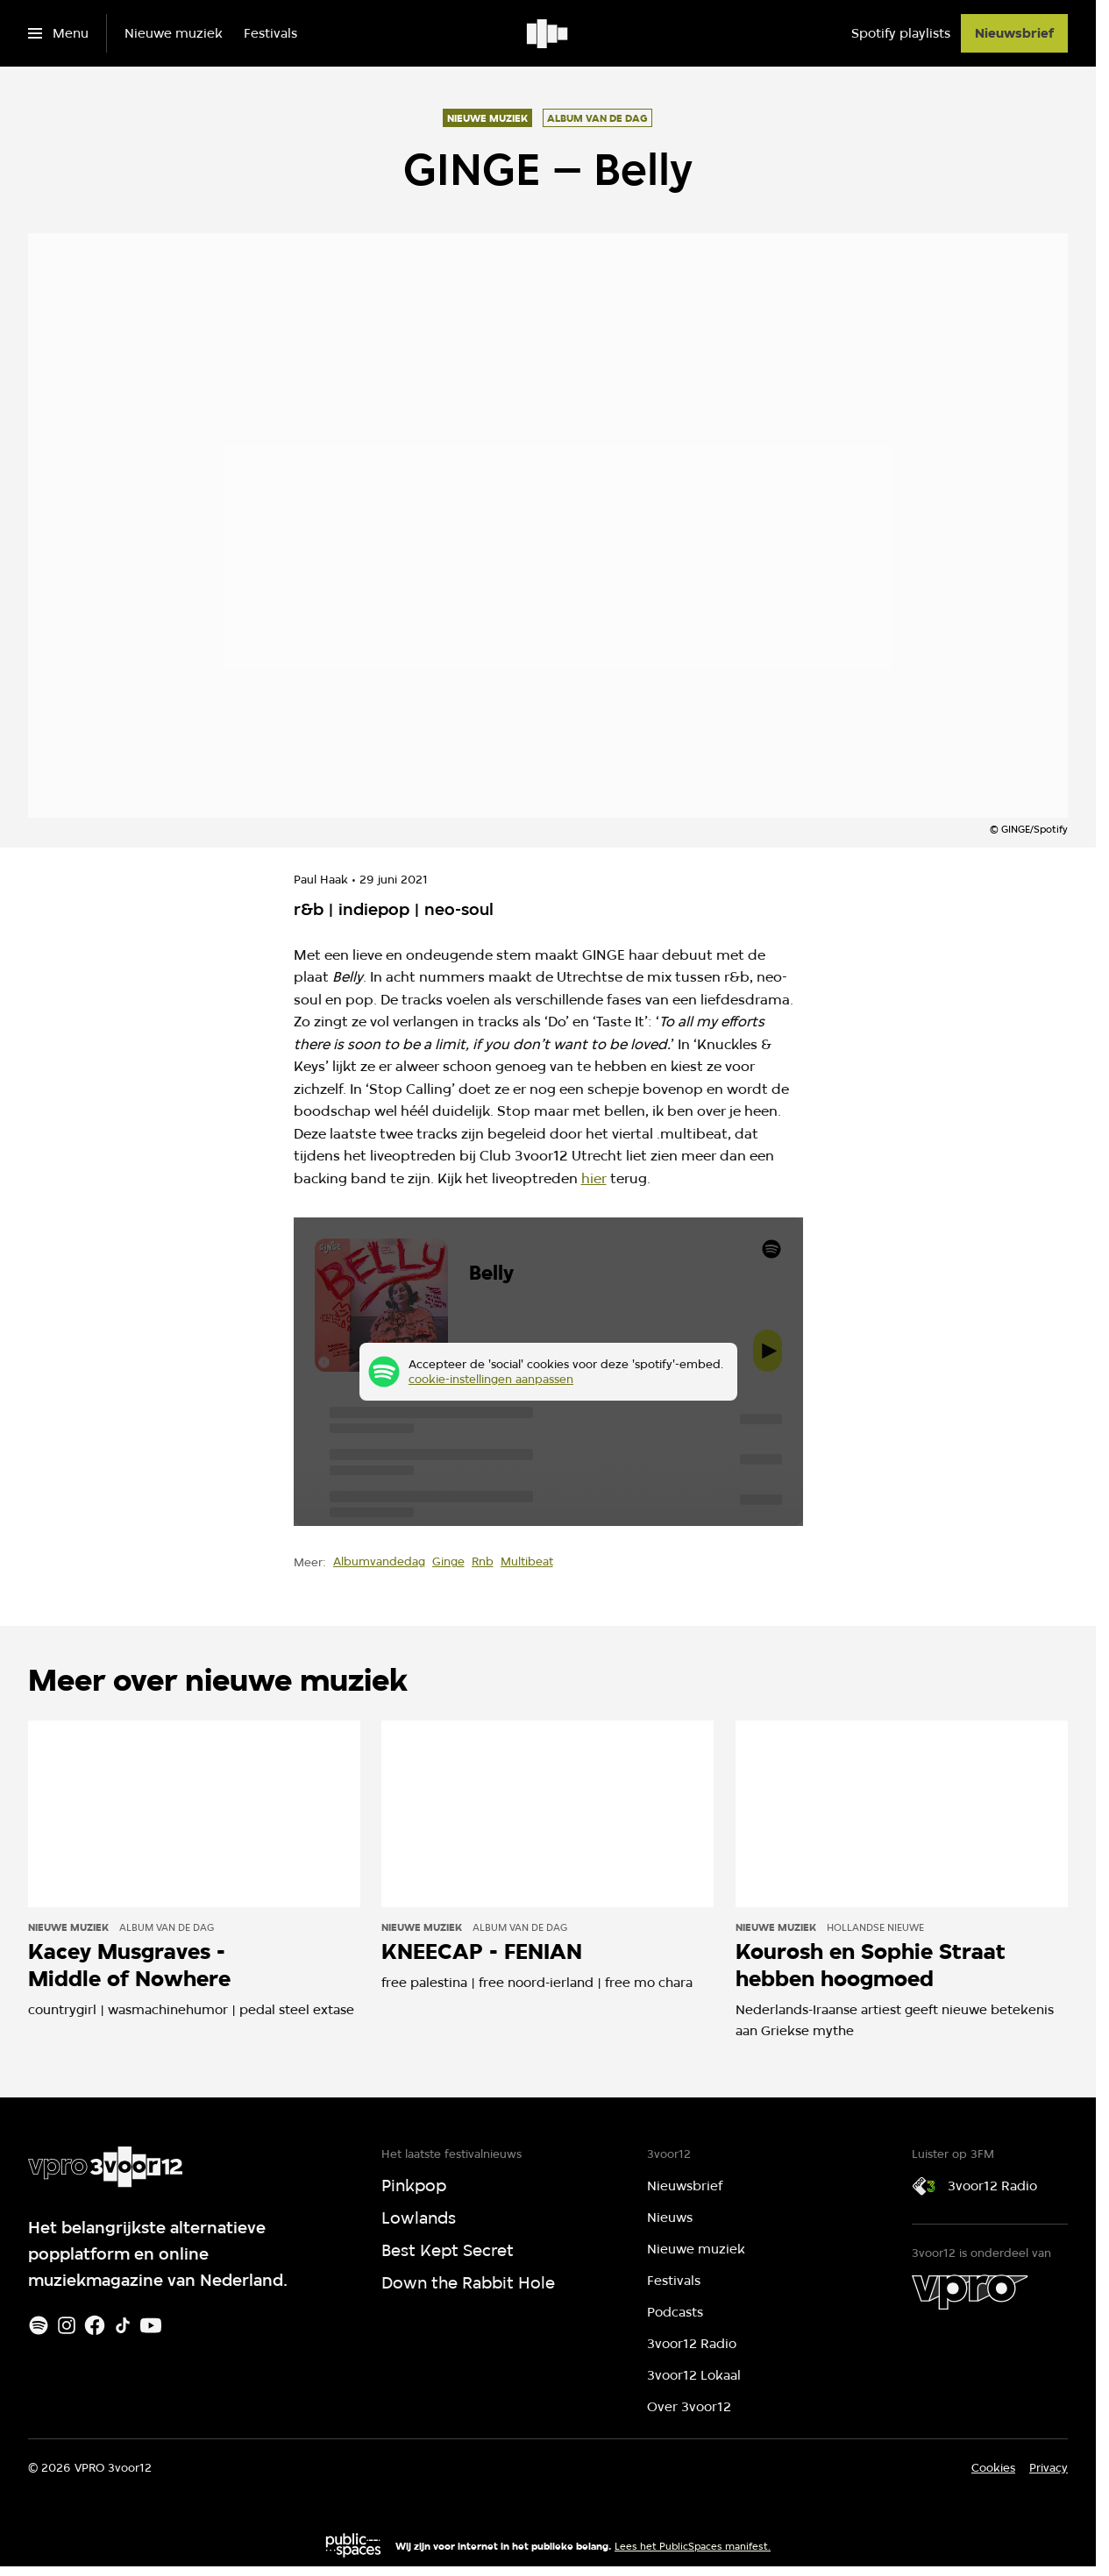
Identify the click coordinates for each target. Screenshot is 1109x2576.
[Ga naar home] (548, 33)
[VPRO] (969, 2292)
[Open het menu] (58, 33)
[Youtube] (150, 2325)
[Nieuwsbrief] (1014, 33)
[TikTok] (122, 2325)
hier (594, 1178)
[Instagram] (66, 2325)
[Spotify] (38, 2325)
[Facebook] (94, 2325)
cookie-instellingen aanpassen (491, 1379)
